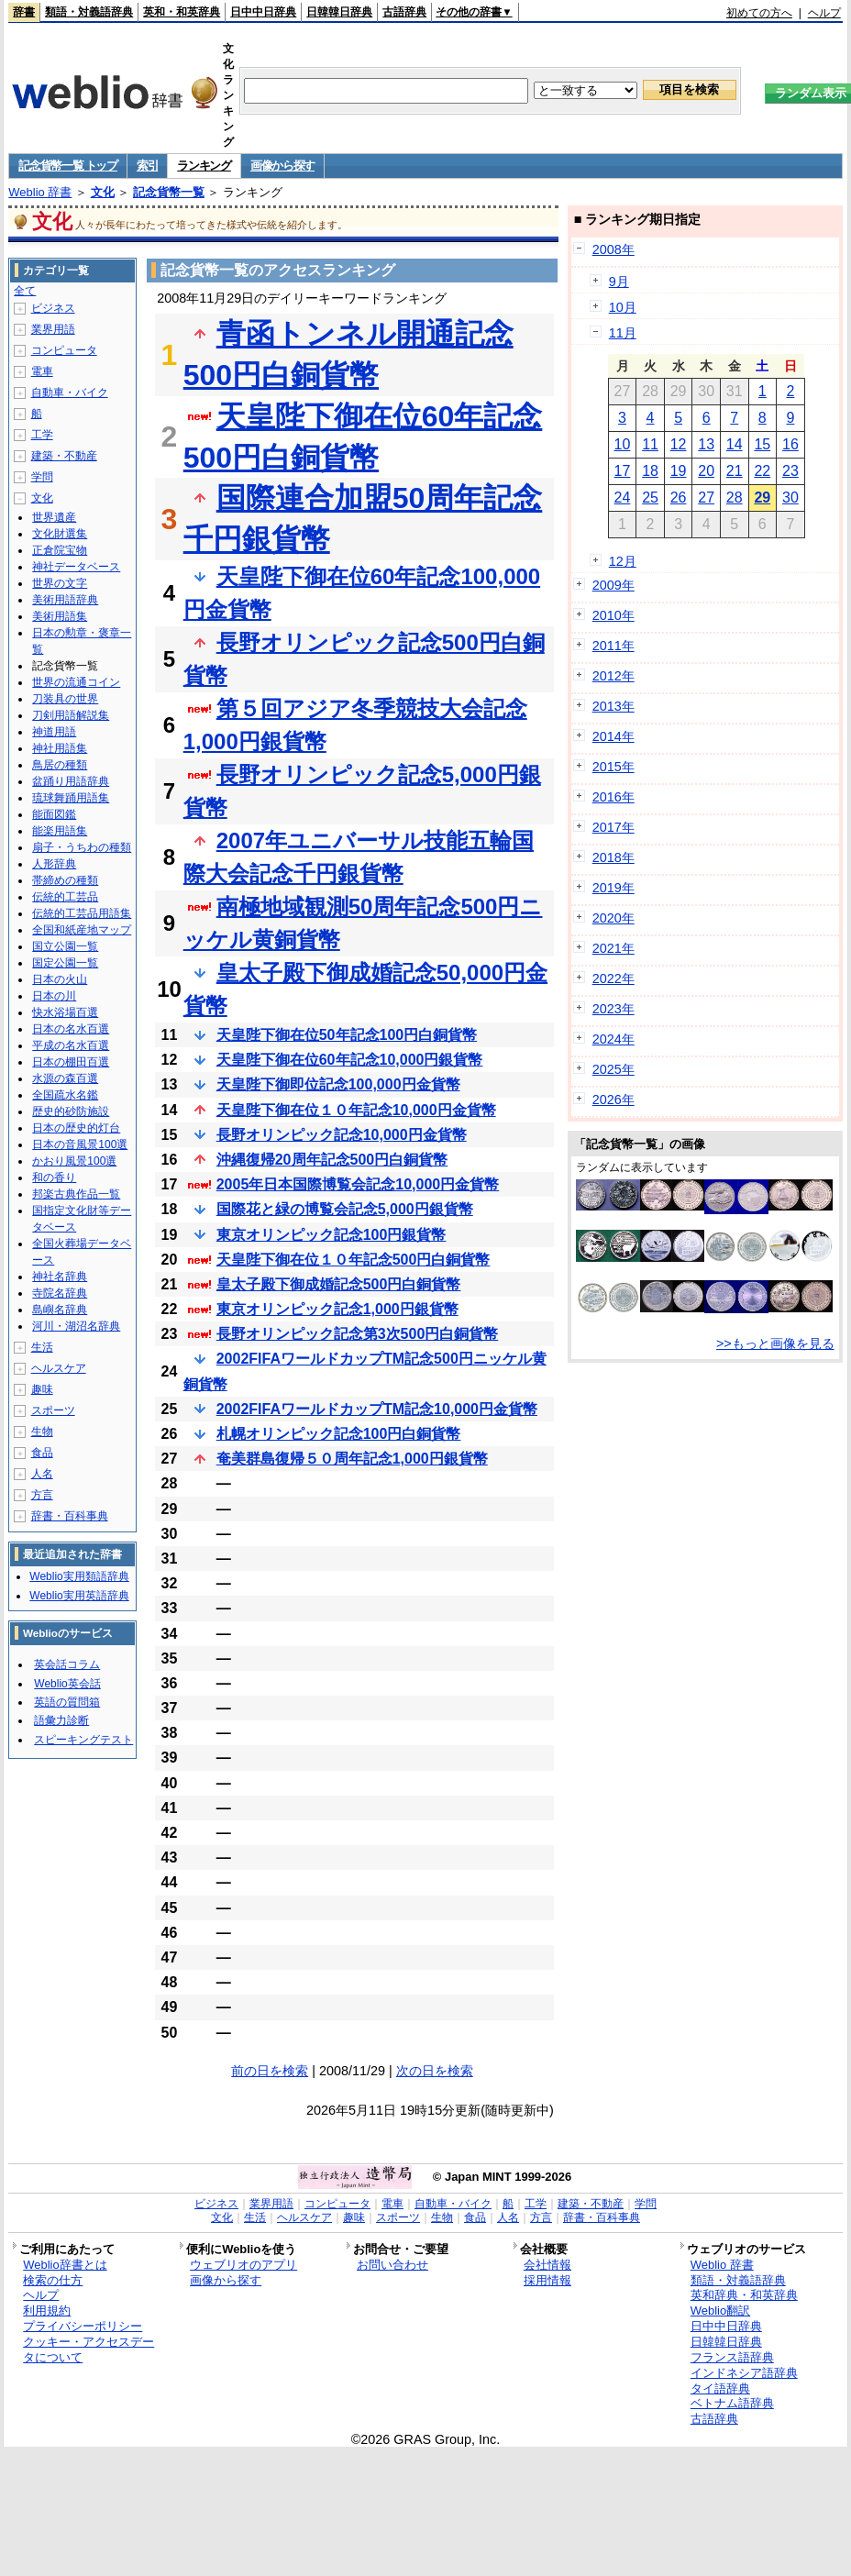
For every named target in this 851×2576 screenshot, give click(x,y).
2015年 (613, 766)
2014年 (613, 736)
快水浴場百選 (65, 1012)
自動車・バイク (69, 392)
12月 (622, 561)
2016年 (613, 797)
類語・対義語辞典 (89, 11)
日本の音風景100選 (79, 1144)
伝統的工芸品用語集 (81, 913)
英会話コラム (67, 1664)
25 (650, 497)
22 (762, 471)
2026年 (613, 1099)
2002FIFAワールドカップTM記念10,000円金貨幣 (376, 1409)
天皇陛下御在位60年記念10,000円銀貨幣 (349, 1059)
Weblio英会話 (67, 1683)
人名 (42, 1473)
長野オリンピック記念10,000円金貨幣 (341, 1135)
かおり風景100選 (74, 1161)
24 (622, 497)
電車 (42, 371)
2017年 (613, 827)
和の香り (54, 1177)
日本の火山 (59, 979)
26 (678, 497)
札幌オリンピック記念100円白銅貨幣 (338, 1434)
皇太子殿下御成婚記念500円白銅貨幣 (338, 1284)
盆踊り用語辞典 (70, 781)
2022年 (613, 978)
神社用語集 (59, 748)
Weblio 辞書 (40, 192)
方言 (42, 1494)
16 (790, 444)
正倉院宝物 (59, 550)
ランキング (204, 165)
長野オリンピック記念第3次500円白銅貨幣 (357, 1334)
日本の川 (54, 995)
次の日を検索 (434, 2070)
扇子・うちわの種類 (81, 847)
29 (762, 497)
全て (25, 290)
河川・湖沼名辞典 (76, 1326)
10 (622, 444)
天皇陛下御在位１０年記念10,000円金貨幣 (356, 1110)
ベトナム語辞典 (732, 2403)
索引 (147, 165)
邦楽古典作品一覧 (76, 1194)
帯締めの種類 (65, 880)
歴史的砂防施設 (70, 1111)
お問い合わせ (392, 2265)
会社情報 (547, 2265)
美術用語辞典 (65, 599)
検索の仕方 (53, 2280)
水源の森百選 (65, 1078)
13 (706, 444)
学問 (42, 476)
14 (734, 444)
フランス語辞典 (732, 2357)
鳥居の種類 (59, 764)
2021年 (613, 948)
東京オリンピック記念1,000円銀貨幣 (337, 1309)
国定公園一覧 (65, 962)
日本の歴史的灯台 (76, 1128)
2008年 (613, 249)
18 (650, 471)
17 (622, 471)
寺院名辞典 (59, 1293)
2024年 (613, 1039)
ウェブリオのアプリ (243, 2265)
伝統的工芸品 (65, 896)
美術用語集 (59, 616)
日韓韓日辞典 (339, 11)
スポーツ (53, 1410)
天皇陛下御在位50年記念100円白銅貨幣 (347, 1035)
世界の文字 (59, 583)
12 (678, 444)
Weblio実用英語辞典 (78, 1595)
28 (734, 497)
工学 (42, 434)
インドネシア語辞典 (744, 2373)
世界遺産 (54, 517)
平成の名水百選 (70, 1045)
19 (678, 471)
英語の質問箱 (67, 1702)
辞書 (24, 11)
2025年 (613, 1069)
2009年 (613, 585)
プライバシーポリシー (82, 2326)
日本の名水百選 (70, 1029)
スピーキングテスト (83, 1739)
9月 (619, 281)
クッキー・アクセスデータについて (88, 2349)
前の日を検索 (269, 2070)
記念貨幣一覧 (168, 192)
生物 (42, 1431)
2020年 (613, 918)
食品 (42, 1452)
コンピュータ (64, 350)
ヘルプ (824, 12)
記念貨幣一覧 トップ (67, 165)
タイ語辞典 (720, 2388)
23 (790, 471)
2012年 (613, 676)
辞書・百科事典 (69, 1515)
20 (706, 471)
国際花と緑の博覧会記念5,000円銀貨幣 (344, 1209)
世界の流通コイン (76, 682)
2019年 (613, 887)
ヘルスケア (58, 1368)
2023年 (613, 1008)
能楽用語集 (59, 830)
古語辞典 (404, 11)
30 (790, 497)
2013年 (613, 706)
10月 (622, 307)
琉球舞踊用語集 (70, 797)
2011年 (613, 645)
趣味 (42, 1389)
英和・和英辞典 (181, 11)
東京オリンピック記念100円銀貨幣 (331, 1235)
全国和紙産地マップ (81, 929)
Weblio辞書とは (64, 2265)
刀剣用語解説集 (70, 715)
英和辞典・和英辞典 (744, 2295)
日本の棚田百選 (70, 1062)
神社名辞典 (59, 1276)
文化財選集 (59, 533)
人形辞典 (54, 863)
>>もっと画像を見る (775, 1343)
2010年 (613, 615)
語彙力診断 (61, 1720)
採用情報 (547, 2280)
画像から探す (282, 165)
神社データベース (76, 566)
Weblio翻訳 (720, 2310)
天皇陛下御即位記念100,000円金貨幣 (338, 1084)
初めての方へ (759, 12)
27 (706, 497)
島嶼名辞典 (59, 1309)
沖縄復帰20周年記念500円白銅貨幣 (332, 1159)
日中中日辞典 (263, 11)
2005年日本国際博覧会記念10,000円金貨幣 (358, 1184)
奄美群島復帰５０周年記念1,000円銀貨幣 (352, 1458)
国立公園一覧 (65, 946)
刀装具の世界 (65, 698)
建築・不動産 (64, 455)
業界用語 (53, 329)
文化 (103, 192)
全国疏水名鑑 (65, 1095)
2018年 (613, 857)
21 (734, 471)
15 (762, 444)
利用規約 (47, 2310)
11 (650, 444)
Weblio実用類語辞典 (78, 1576)
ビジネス (53, 308)
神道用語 (54, 731)
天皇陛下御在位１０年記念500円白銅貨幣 (353, 1259)
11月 (622, 333)
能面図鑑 (54, 814)
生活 (42, 1347)
